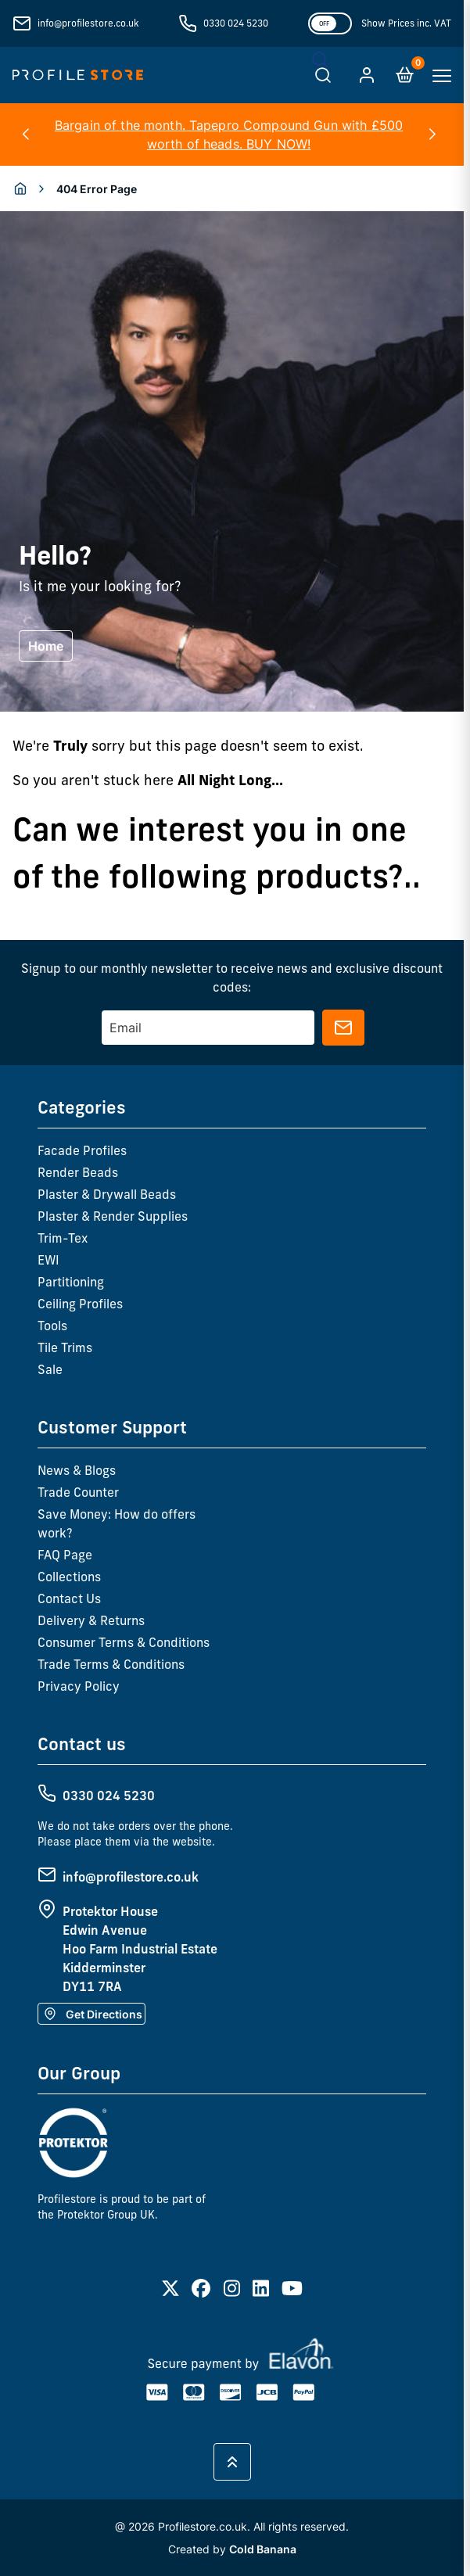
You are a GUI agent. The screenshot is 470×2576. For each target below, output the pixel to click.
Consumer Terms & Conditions (124, 1642)
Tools (52, 1325)
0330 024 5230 (235, 23)
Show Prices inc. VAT (406, 23)
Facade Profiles (82, 1150)
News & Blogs (77, 1470)
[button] (25, 134)
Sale (50, 1369)
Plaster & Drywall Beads (107, 1194)
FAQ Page (65, 1554)
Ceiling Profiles (80, 1303)
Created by (232, 2549)
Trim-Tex (63, 1238)
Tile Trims (65, 1347)
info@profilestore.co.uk (88, 23)
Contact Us (69, 1598)
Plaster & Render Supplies (113, 1216)
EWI (48, 1260)
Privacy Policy (79, 1686)
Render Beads (78, 1172)
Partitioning (71, 1282)
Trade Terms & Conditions (111, 1664)
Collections (69, 1576)
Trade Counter (78, 1492)
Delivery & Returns (91, 1620)
